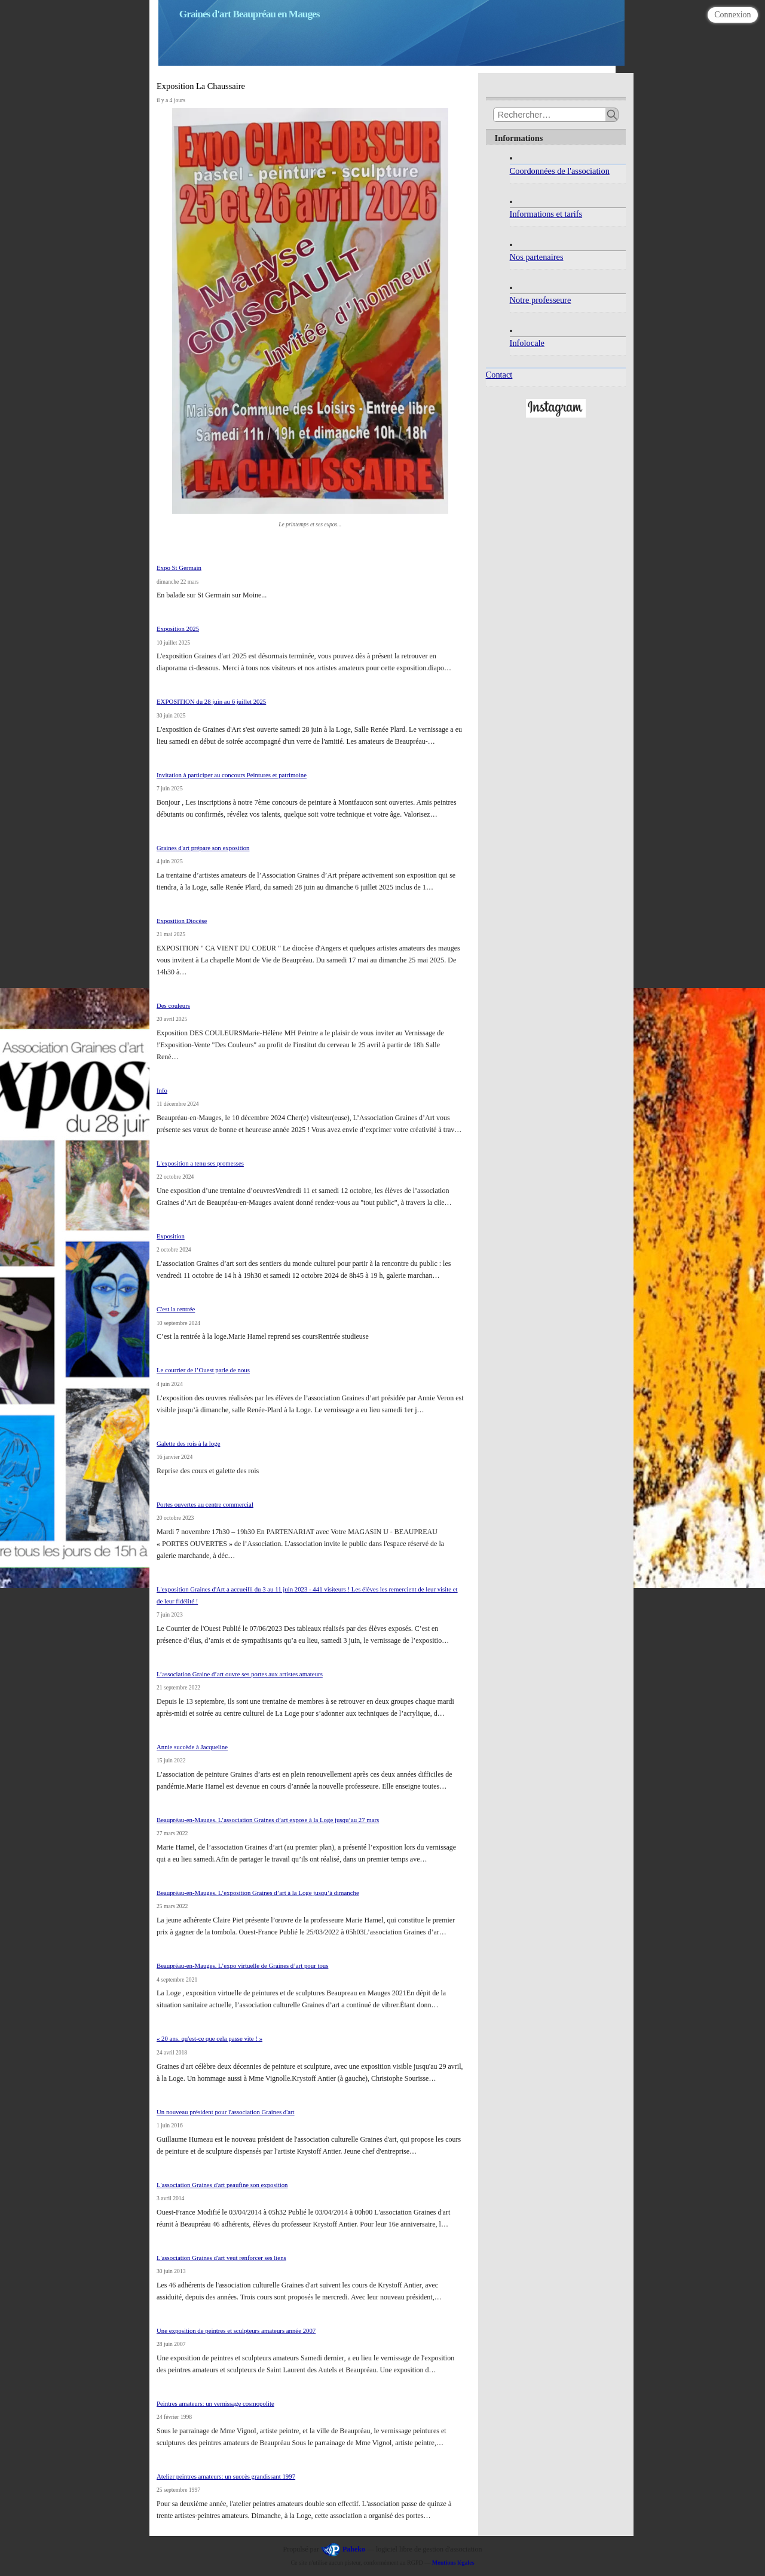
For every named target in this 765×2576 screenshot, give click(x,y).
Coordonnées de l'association (560, 171)
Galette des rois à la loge (188, 1443)
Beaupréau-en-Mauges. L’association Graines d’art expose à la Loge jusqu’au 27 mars (268, 1819)
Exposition (171, 1236)
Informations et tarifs (546, 214)
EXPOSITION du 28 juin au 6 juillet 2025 (211, 701)
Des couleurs (173, 1005)
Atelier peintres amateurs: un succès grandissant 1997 (226, 2476)
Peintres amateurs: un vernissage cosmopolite (215, 2403)
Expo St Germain (179, 567)
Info (162, 1090)
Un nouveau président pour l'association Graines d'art (226, 2111)
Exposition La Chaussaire (201, 86)
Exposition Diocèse (182, 920)
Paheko (353, 2549)
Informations (519, 138)
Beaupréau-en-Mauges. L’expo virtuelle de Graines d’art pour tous (242, 1965)
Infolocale (527, 343)
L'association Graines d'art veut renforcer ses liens (221, 2257)
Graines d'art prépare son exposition (203, 847)
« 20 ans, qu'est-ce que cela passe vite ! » (209, 2038)
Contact (499, 374)
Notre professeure (540, 300)
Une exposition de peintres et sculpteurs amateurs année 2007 (236, 2330)
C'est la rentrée (176, 1308)
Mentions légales (453, 2562)
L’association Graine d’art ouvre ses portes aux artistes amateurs (240, 1674)
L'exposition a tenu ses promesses (200, 1163)
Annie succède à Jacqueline (192, 1746)
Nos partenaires (537, 257)
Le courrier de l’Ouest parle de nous (203, 1369)
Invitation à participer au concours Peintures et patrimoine (232, 774)
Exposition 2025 (178, 628)
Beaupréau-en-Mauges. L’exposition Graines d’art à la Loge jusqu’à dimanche (258, 1892)
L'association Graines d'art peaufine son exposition (222, 2184)
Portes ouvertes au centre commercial (205, 1504)
